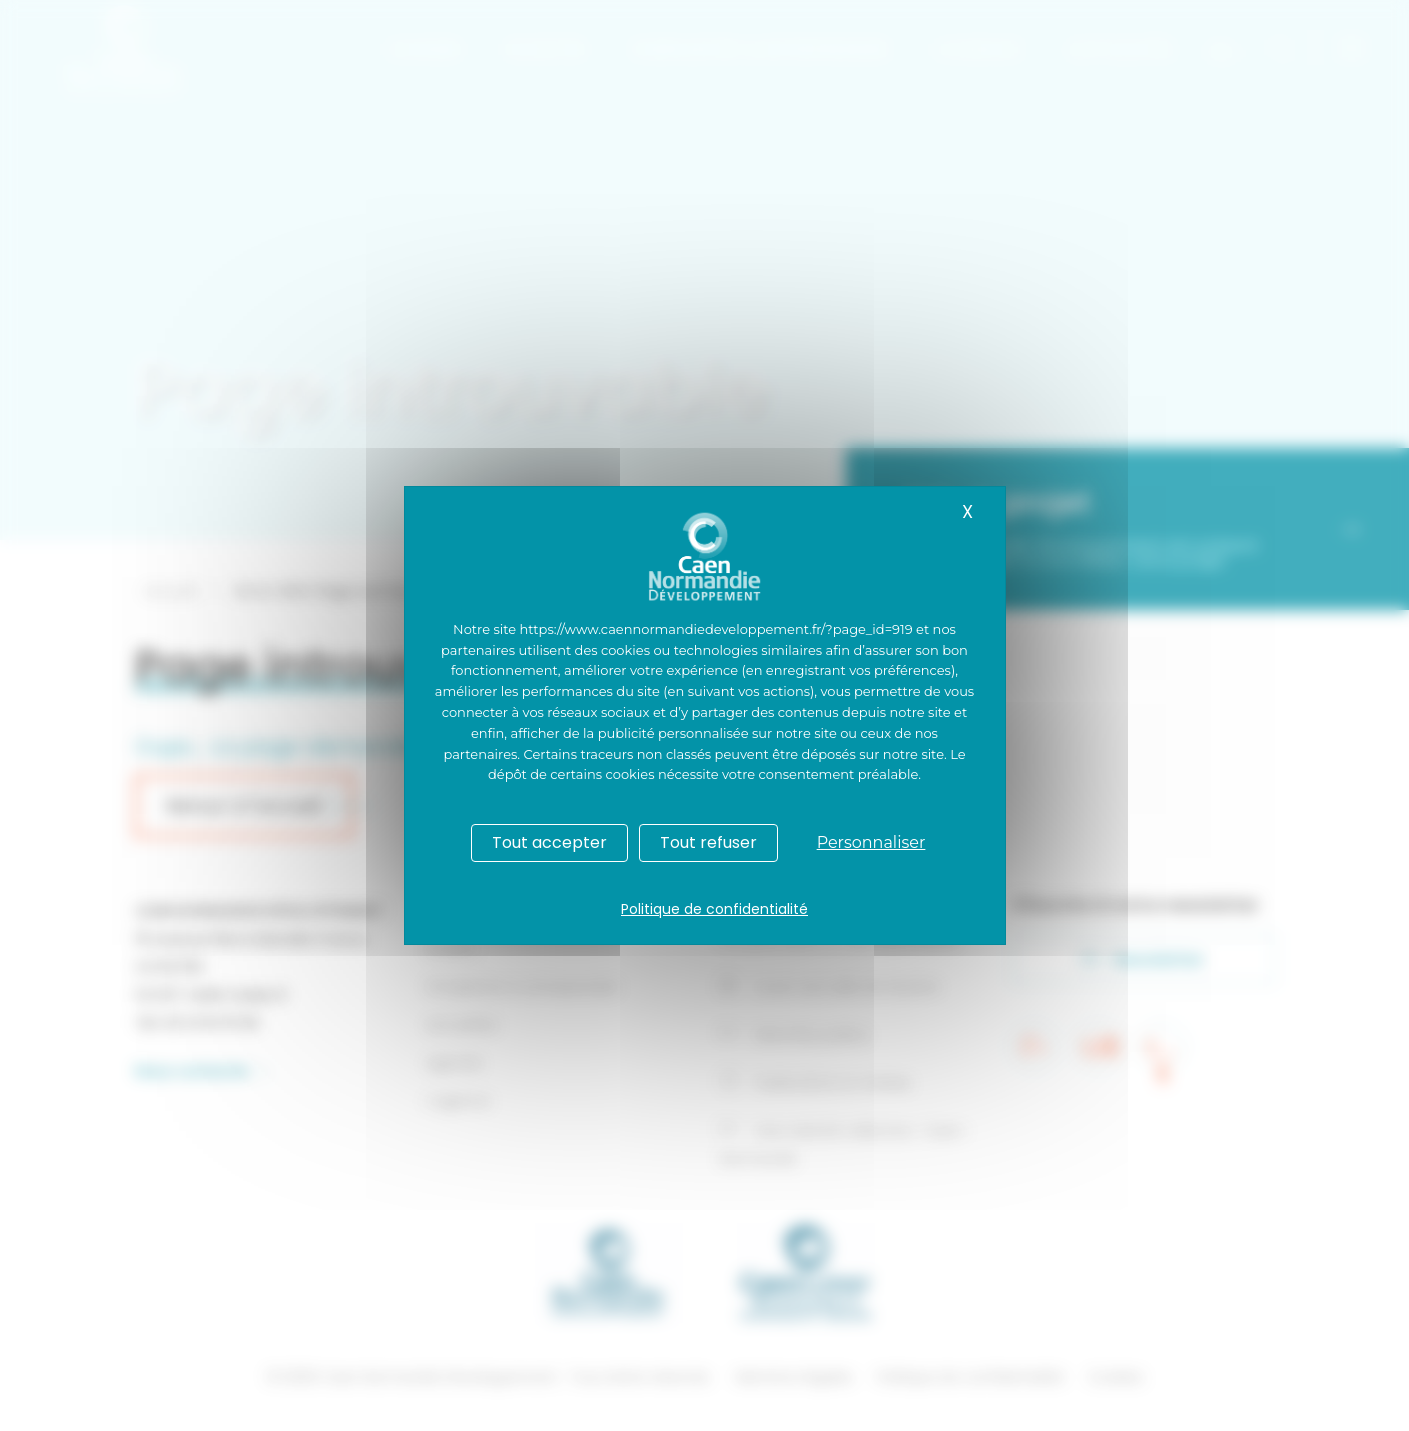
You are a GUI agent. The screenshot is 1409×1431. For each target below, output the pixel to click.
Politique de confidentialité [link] (714, 909)
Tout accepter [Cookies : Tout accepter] (549, 842)
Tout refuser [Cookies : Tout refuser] (708, 842)
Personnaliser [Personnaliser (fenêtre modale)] (871, 842)
